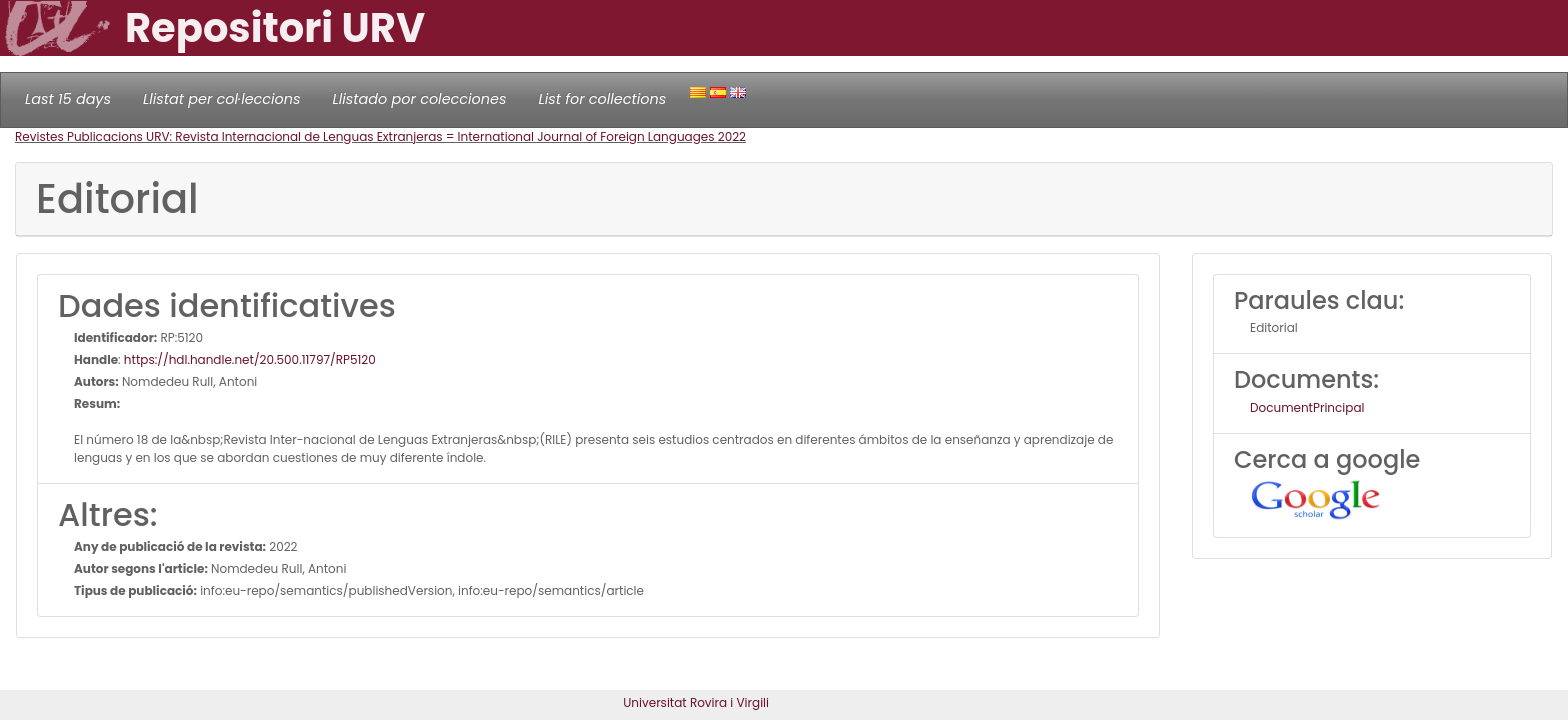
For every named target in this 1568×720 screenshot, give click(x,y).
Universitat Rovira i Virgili (696, 702)
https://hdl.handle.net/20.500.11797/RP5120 (250, 359)
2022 (732, 136)
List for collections (602, 99)
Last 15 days (68, 99)
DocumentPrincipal (1307, 407)
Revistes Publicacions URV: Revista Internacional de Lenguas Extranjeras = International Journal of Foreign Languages (366, 136)
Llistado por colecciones (420, 99)
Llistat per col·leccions (222, 99)
